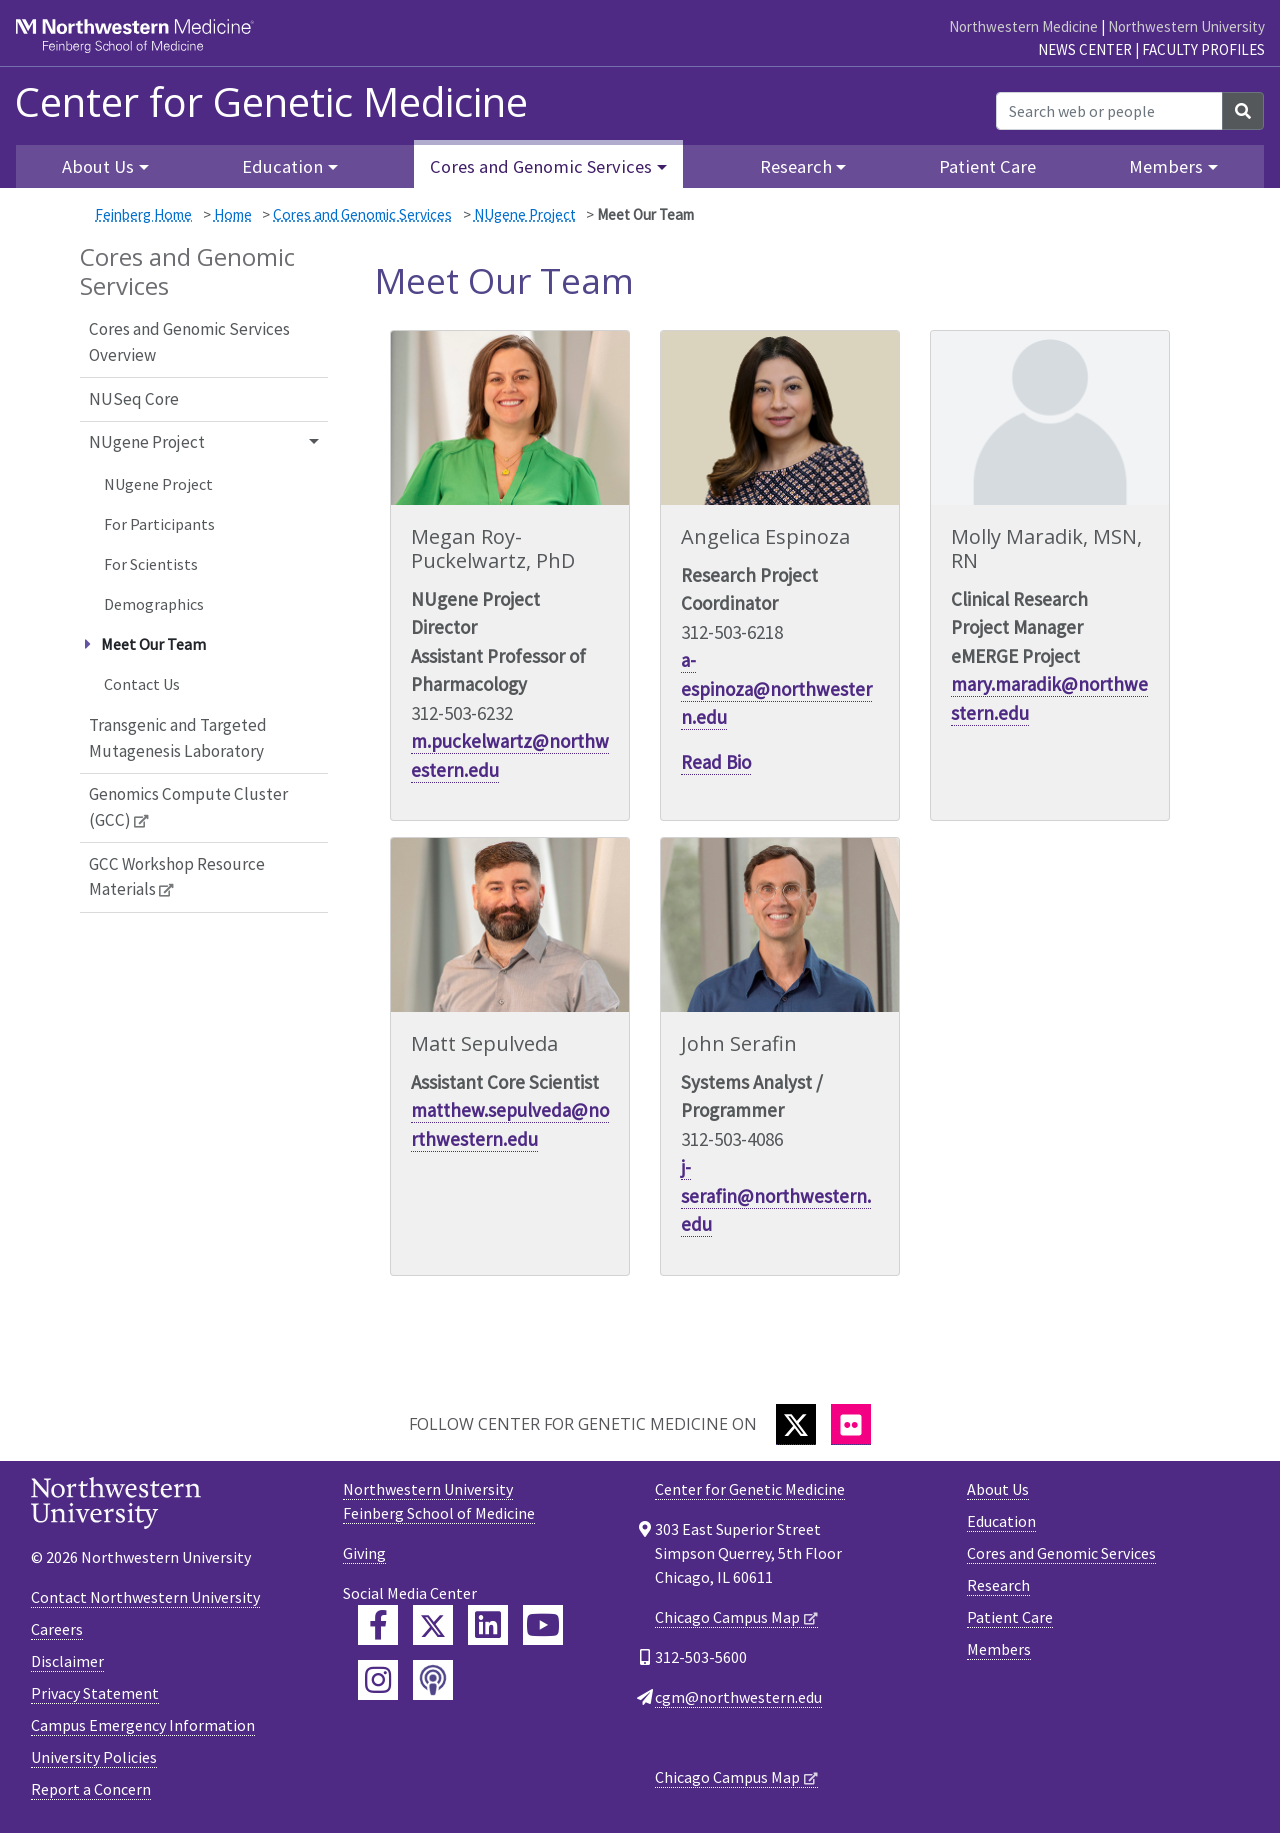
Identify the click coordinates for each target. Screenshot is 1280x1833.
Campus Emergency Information (143, 1725)
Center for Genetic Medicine (271, 102)
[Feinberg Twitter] (433, 1625)
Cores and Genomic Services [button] (541, 166)
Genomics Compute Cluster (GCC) (188, 807)
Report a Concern (91, 1789)
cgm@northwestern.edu (738, 1697)
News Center (1085, 49)
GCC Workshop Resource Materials (177, 877)
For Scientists (151, 564)
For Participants (159, 524)
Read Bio (716, 762)
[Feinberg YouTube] (543, 1625)
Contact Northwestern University (145, 1597)
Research (998, 1585)
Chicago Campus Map (727, 1617)
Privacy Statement (95, 1693)
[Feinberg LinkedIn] (488, 1625)
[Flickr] (851, 1424)
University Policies (94, 1757)
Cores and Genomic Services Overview (189, 342)
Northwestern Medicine (1023, 26)
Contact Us (142, 684)
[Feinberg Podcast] (433, 1680)
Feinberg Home (143, 214)
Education (1001, 1521)
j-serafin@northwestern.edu (776, 1195)
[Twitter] (796, 1424)
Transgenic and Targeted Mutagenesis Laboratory (178, 738)
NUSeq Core (134, 399)
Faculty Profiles (1203, 49)
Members (999, 1649)
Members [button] (1166, 166)
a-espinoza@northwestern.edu (776, 688)
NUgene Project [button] (147, 442)
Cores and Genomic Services (362, 214)
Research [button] (796, 166)
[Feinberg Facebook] (378, 1625)
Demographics (154, 604)
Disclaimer (67, 1661)
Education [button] (282, 166)
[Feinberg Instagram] (378, 1680)
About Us (998, 1489)
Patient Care (987, 166)
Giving (364, 1553)
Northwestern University (1186, 26)
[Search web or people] (1109, 111)
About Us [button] (98, 166)
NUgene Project (525, 214)
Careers (57, 1629)
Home (233, 214)
